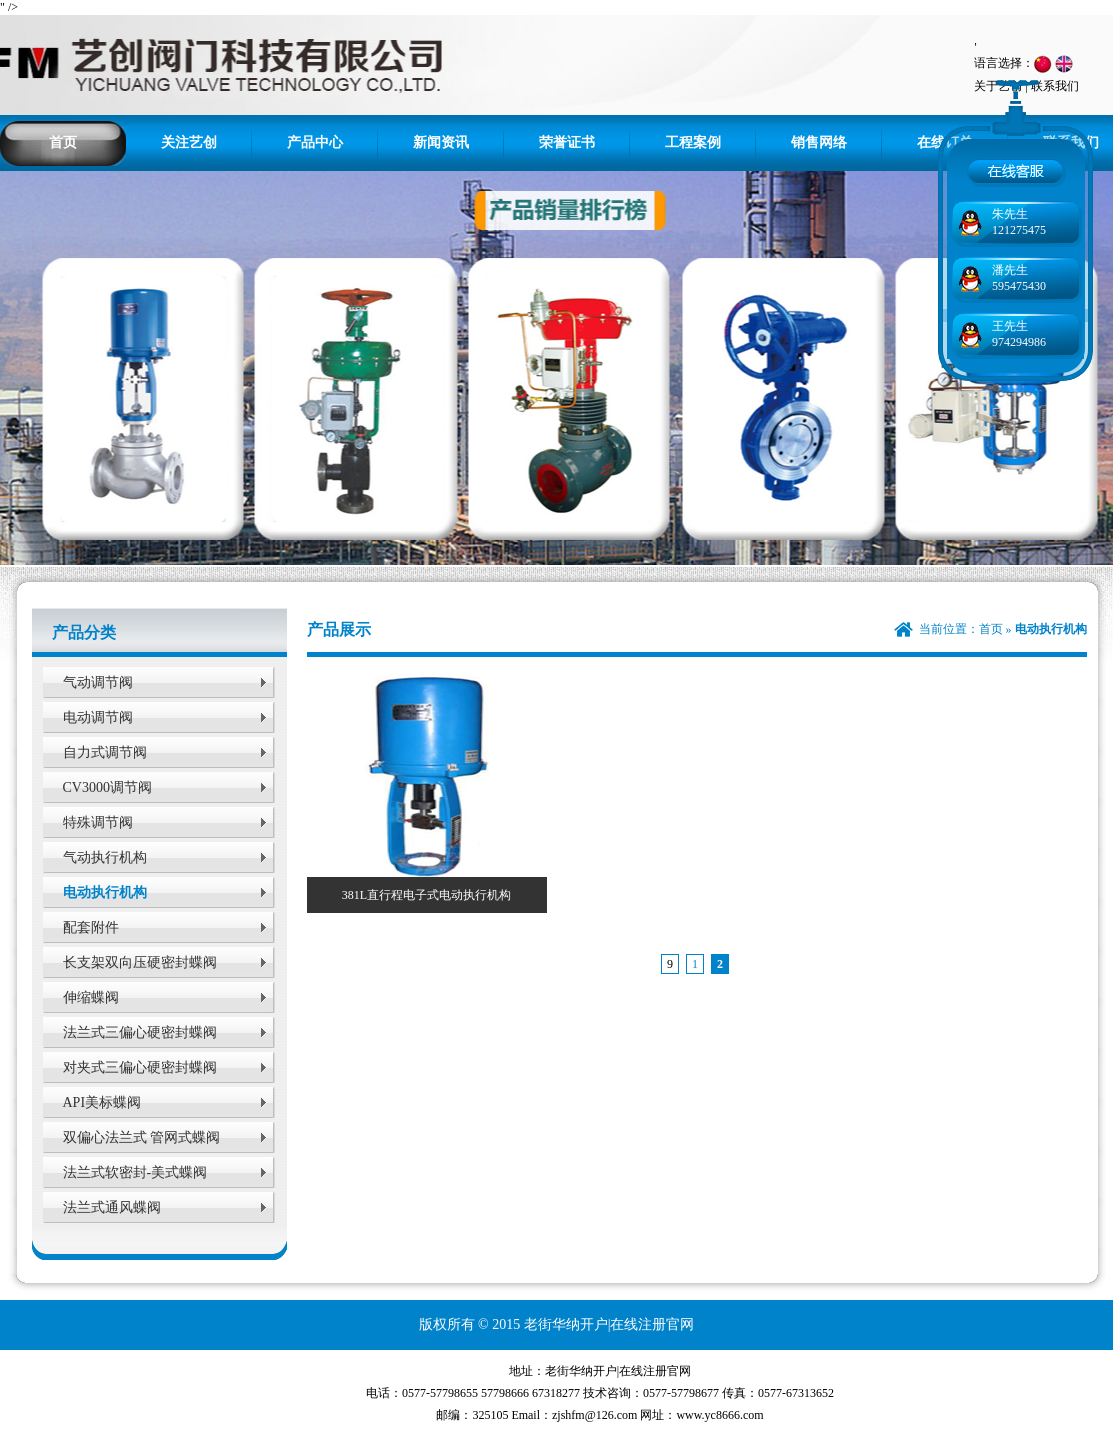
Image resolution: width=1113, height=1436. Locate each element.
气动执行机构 (105, 857)
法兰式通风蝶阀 (112, 1207)
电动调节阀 (98, 717)
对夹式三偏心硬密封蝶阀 (140, 1067)
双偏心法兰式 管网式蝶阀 (142, 1137)
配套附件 (91, 927)
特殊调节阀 (98, 822)
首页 (63, 142)
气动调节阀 (98, 682)
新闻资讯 (441, 142)
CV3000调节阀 (107, 787)
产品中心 (315, 142)
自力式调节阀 (105, 752)
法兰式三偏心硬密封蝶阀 (140, 1032)
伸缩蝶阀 (91, 997)
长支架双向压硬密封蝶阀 (140, 962)
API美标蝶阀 (102, 1102)
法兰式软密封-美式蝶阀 (135, 1172)
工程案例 (693, 142)
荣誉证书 (567, 142)
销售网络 (819, 142)
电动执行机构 (105, 892)
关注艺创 (189, 142)
